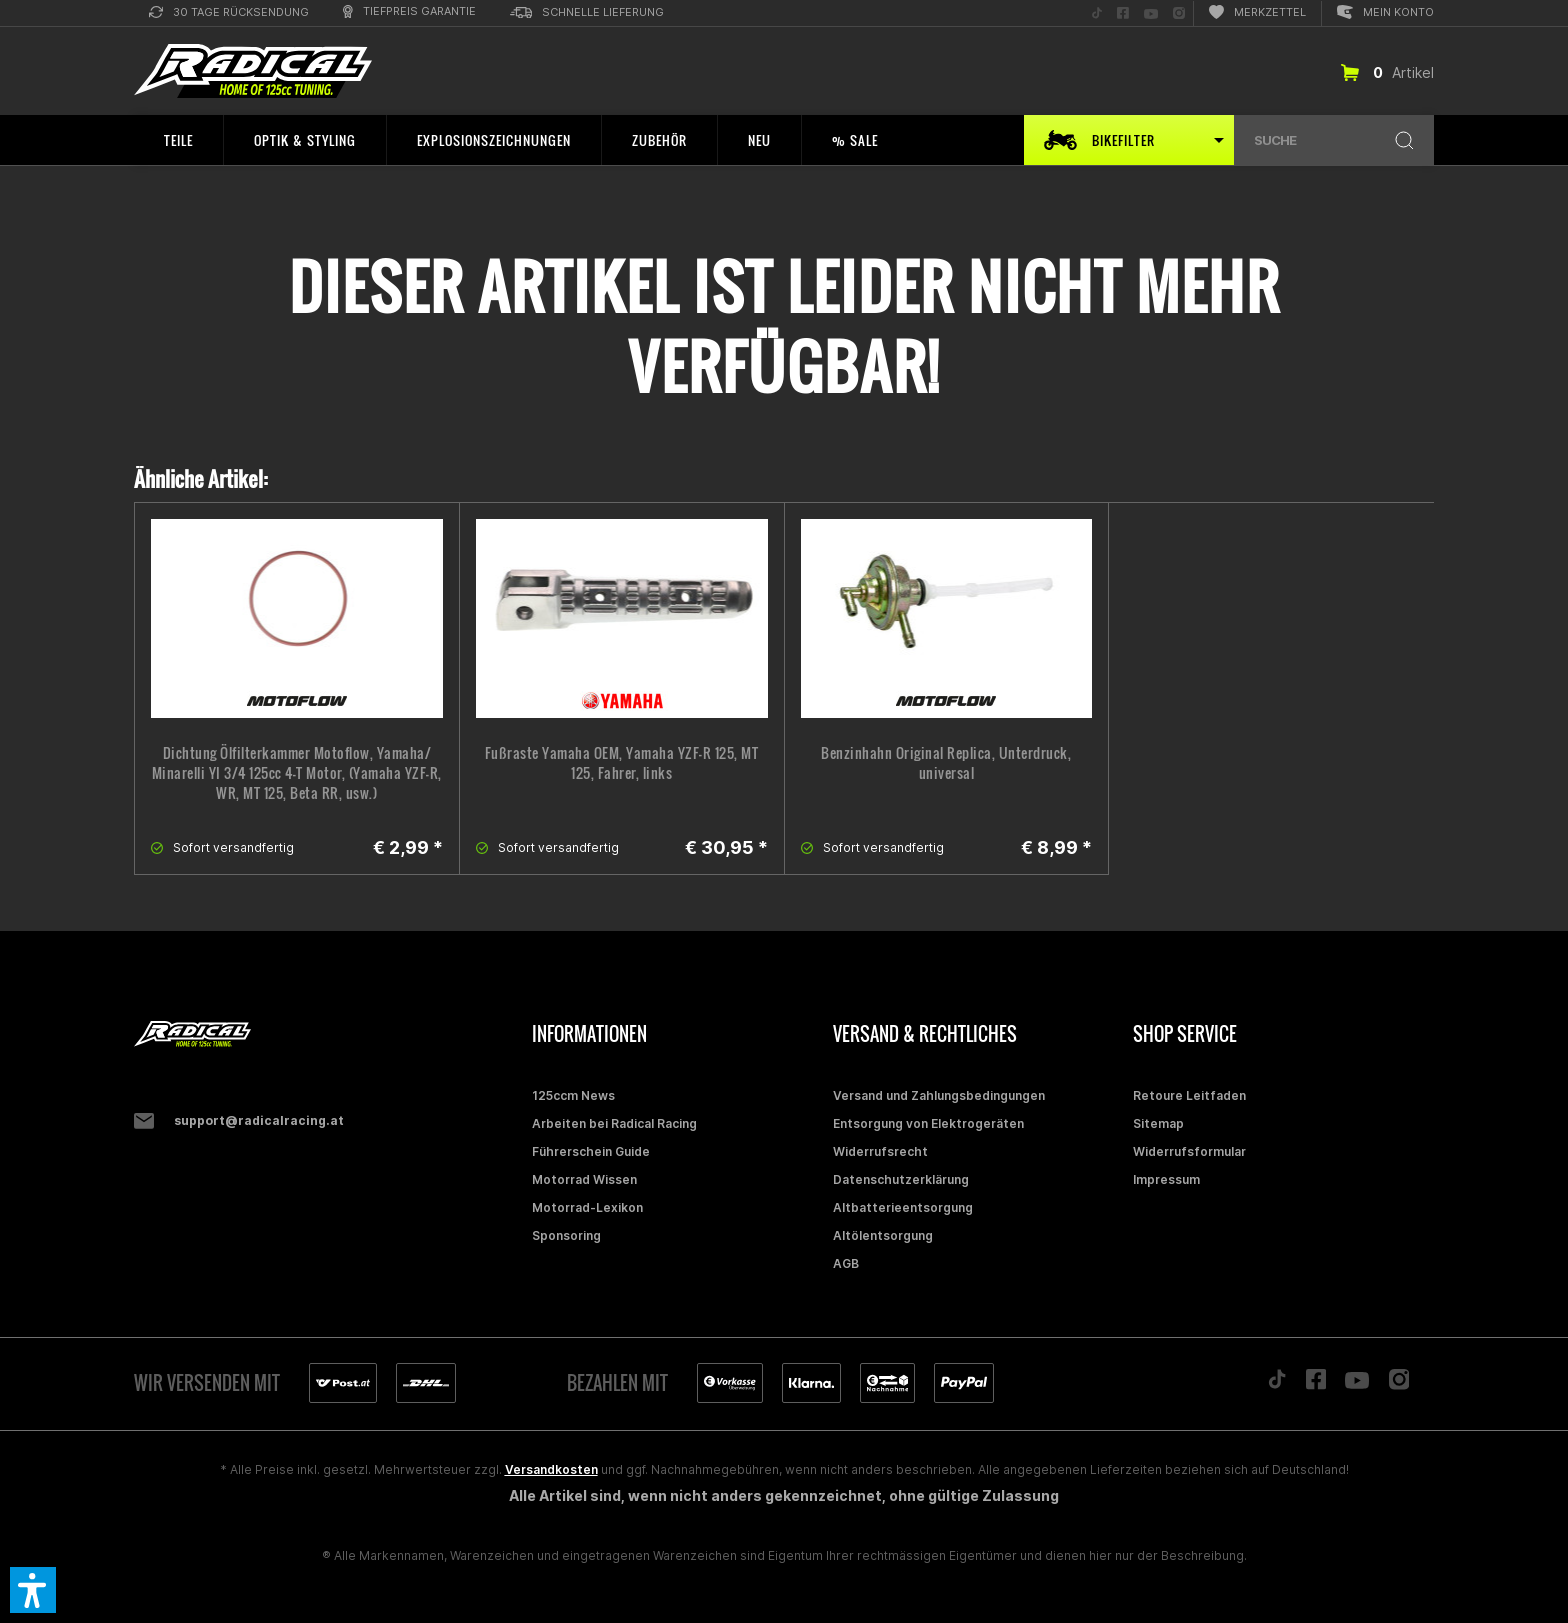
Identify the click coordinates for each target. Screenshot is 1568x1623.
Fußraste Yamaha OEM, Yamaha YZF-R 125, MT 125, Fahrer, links (622, 763)
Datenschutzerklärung (901, 1179)
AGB (846, 1263)
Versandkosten (551, 1469)
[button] (33, 1590)
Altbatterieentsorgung (903, 1207)
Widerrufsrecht (880, 1151)
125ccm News (573, 1095)
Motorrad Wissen (584, 1179)
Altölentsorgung (883, 1235)
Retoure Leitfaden (1189, 1095)
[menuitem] (229, 13)
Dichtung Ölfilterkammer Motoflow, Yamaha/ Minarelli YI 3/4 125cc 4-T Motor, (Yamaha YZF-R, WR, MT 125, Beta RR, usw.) (297, 773)
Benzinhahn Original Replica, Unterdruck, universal (946, 763)
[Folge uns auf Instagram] (1179, 13)
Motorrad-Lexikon (587, 1207)
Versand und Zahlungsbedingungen (939, 1095)
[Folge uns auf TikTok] (1097, 13)
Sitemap (1158, 1123)
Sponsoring (566, 1235)
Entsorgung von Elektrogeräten (928, 1123)
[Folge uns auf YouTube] (1151, 13)
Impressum (1166, 1179)
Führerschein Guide (591, 1151)
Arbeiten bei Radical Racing (614, 1123)
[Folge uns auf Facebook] (1123, 13)
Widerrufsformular (1189, 1151)
